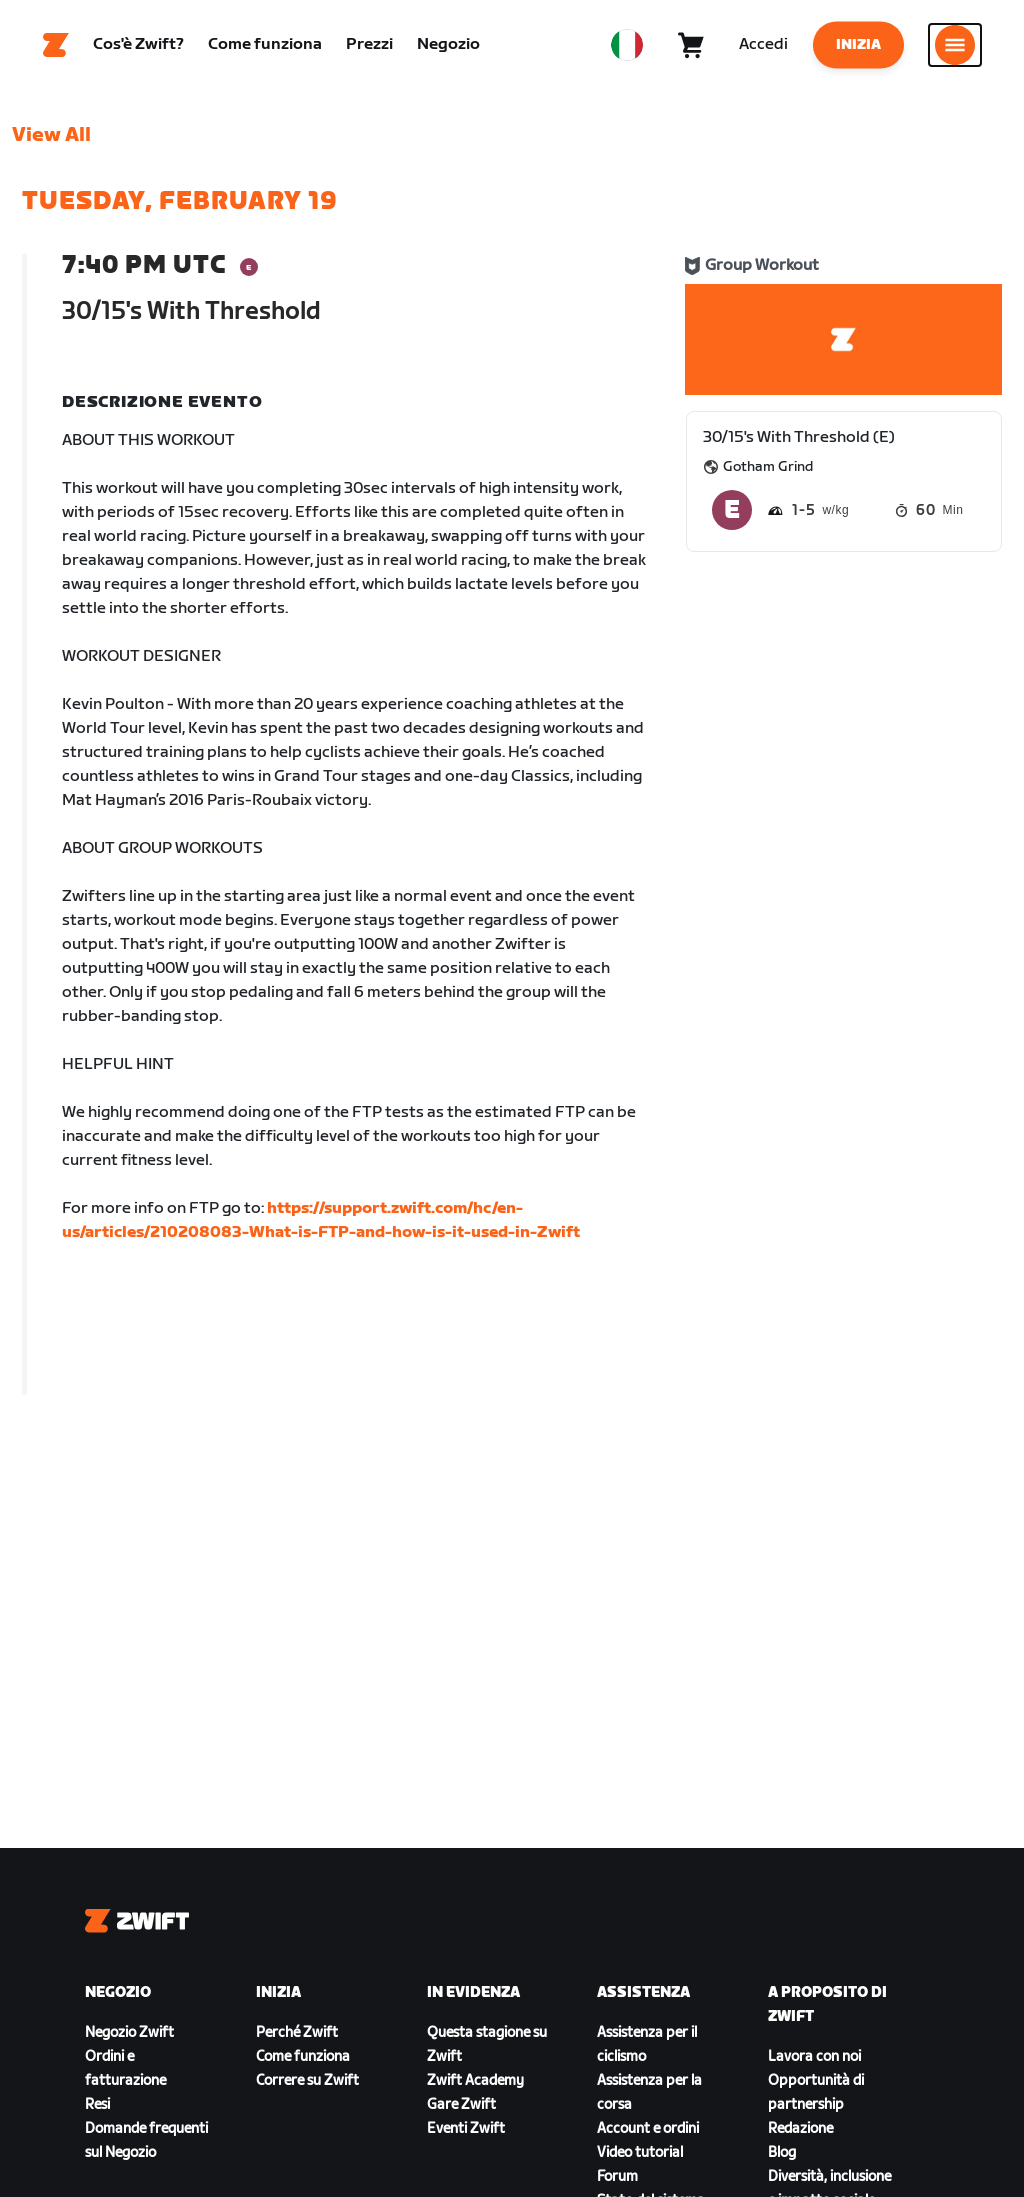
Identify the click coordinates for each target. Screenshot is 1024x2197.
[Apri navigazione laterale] (955, 45)
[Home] (56, 45)
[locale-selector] (627, 45)
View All (51, 135)
